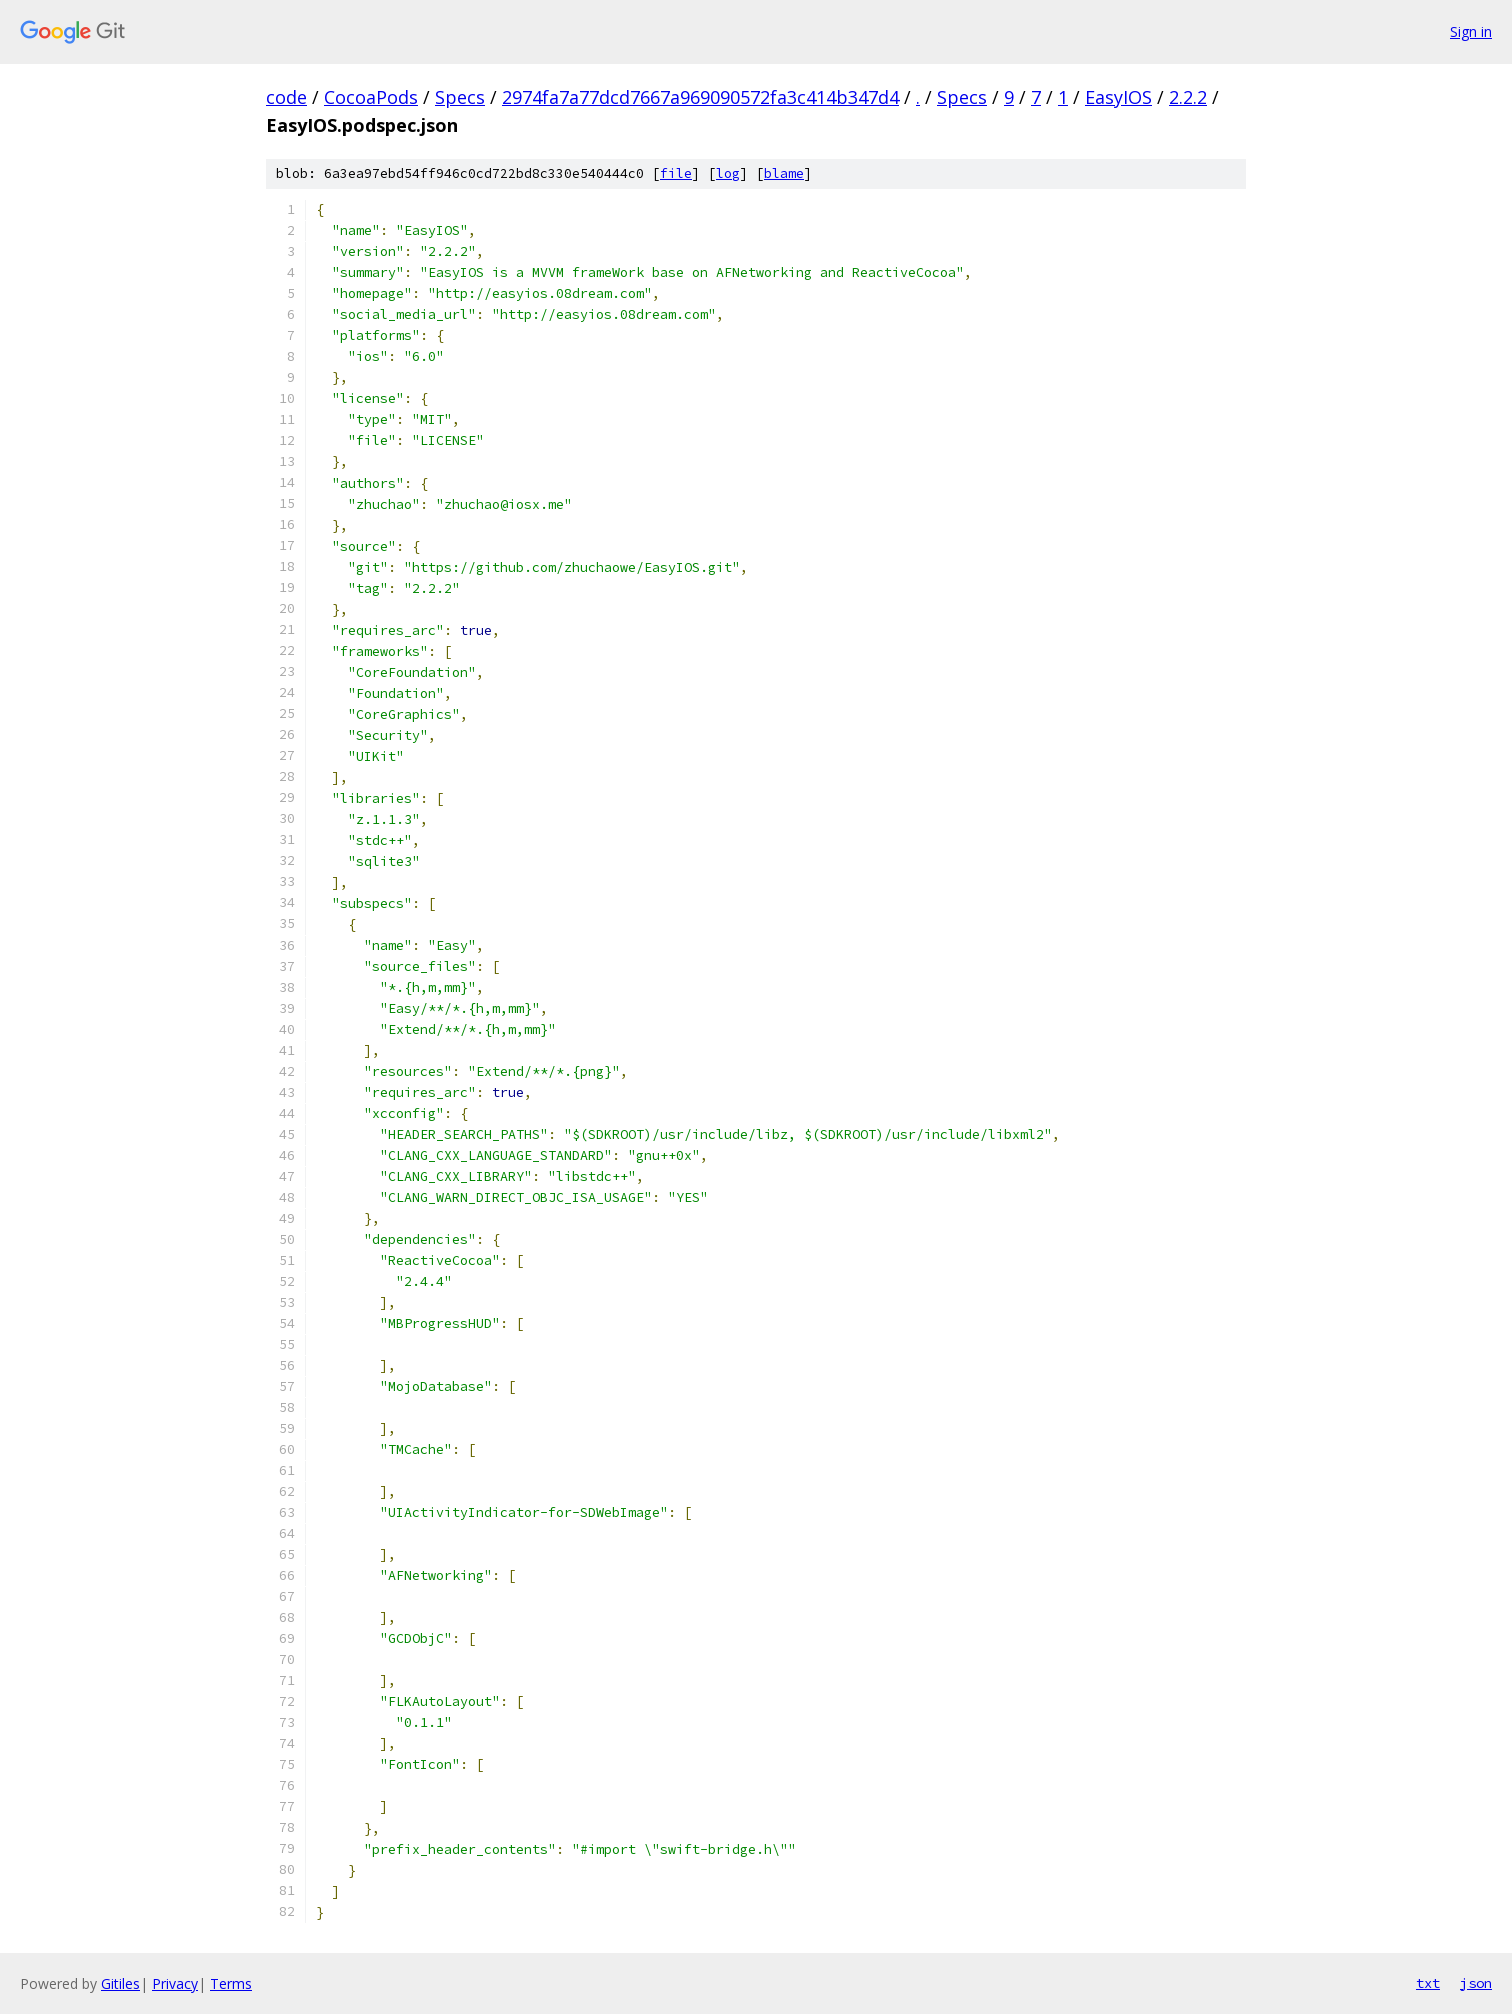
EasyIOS (1118, 97)
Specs (460, 97)
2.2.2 (1188, 97)
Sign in (1471, 31)
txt (1428, 1983)
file (676, 173)
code (286, 97)
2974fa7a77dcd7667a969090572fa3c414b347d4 (700, 97)
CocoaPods (371, 97)
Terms (231, 1983)
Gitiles (120, 1983)
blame (784, 173)
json (1476, 1983)
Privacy (175, 1983)
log (728, 173)
